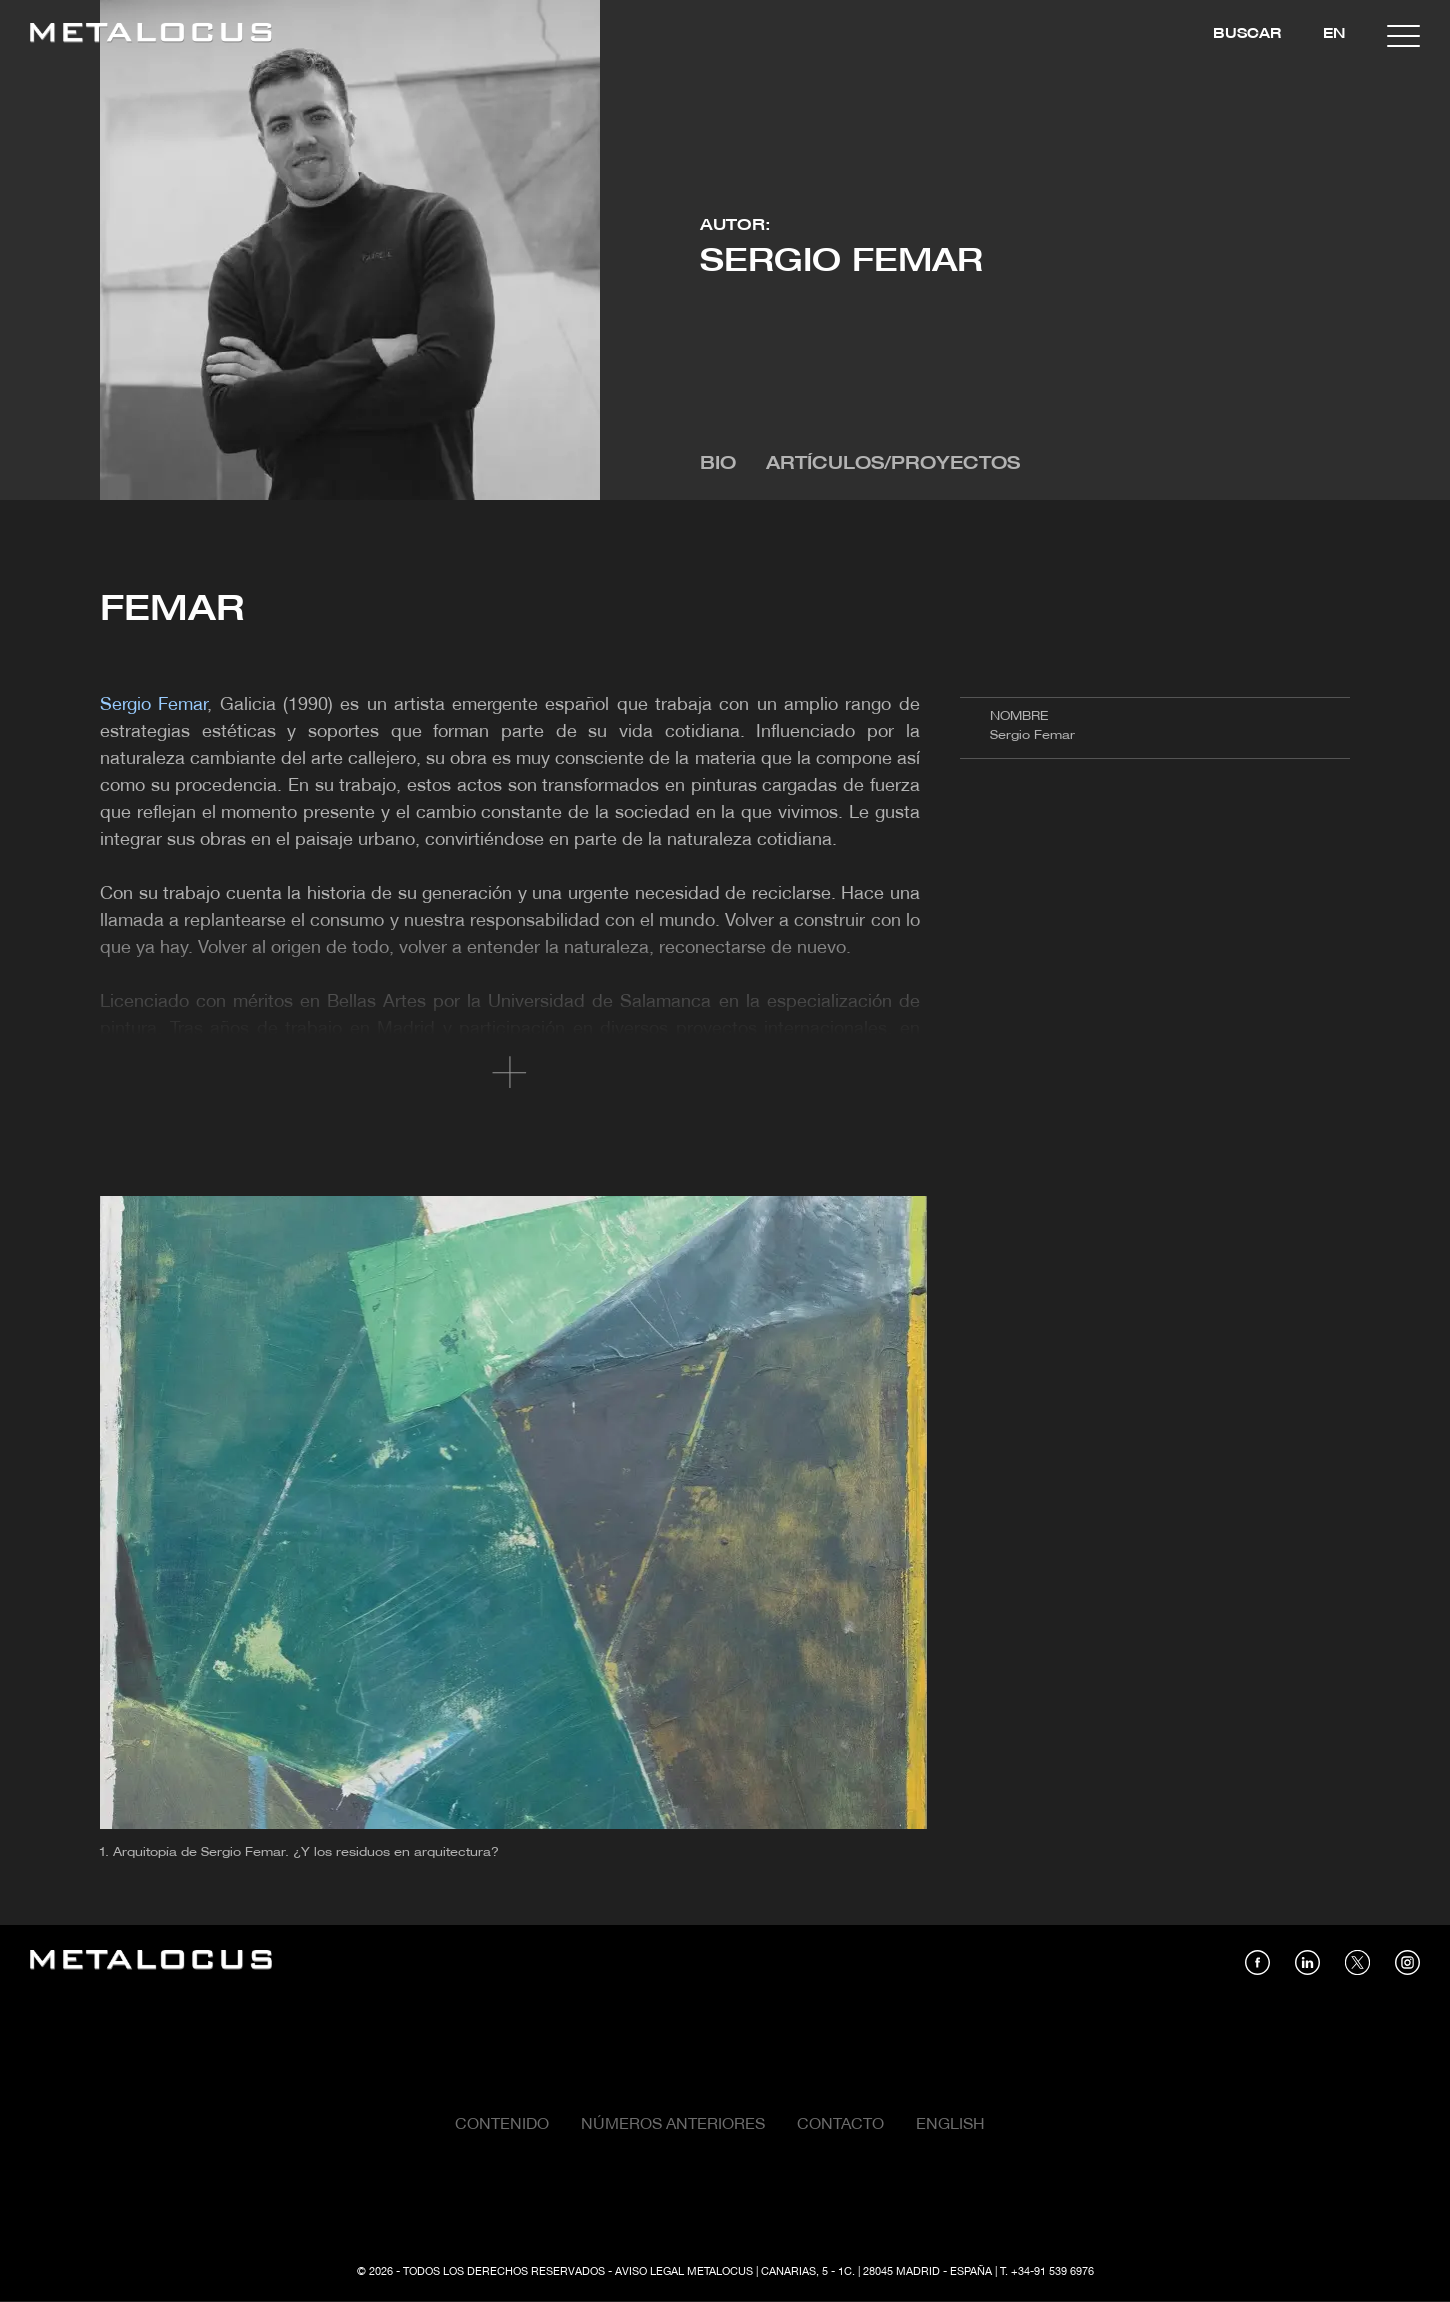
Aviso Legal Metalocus (684, 2272)
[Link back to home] (151, 35)
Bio (718, 464)
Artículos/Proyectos (893, 464)
